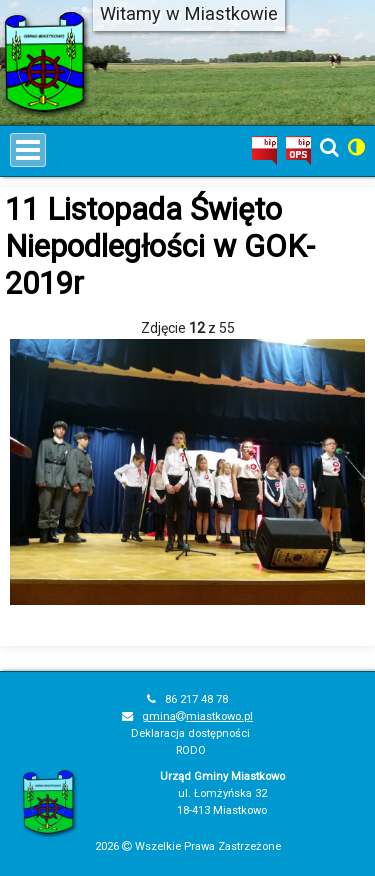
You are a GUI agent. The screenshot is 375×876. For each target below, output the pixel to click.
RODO (191, 750)
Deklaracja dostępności (190, 733)
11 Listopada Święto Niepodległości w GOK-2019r (160, 246)
